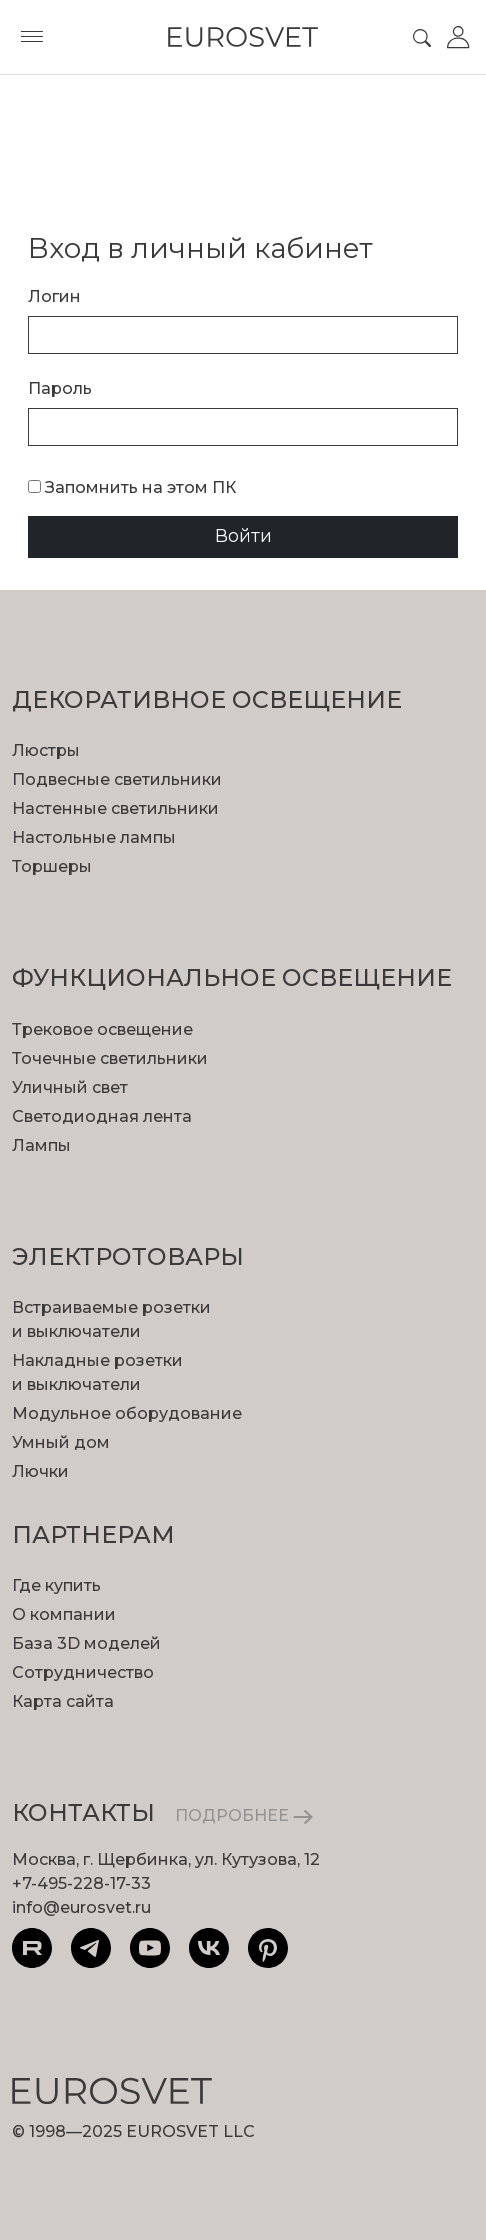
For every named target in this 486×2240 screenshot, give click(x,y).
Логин (54, 296)
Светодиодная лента (102, 1116)
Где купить (56, 1585)
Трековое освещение (102, 1029)
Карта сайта (63, 1701)
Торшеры (52, 866)
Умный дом (61, 1442)
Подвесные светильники (117, 779)
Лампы (41, 1145)
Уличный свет (70, 1087)
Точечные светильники (110, 1058)
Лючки (40, 1471)
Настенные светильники (115, 808)
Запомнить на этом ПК (132, 487)
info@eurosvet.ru (81, 1907)
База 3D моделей (86, 1643)
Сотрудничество (83, 1672)
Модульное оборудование (127, 1413)
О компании (64, 1614)
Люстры (46, 750)
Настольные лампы (94, 837)
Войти (243, 536)
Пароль (60, 388)
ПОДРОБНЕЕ (244, 1815)
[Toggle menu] (32, 37)
